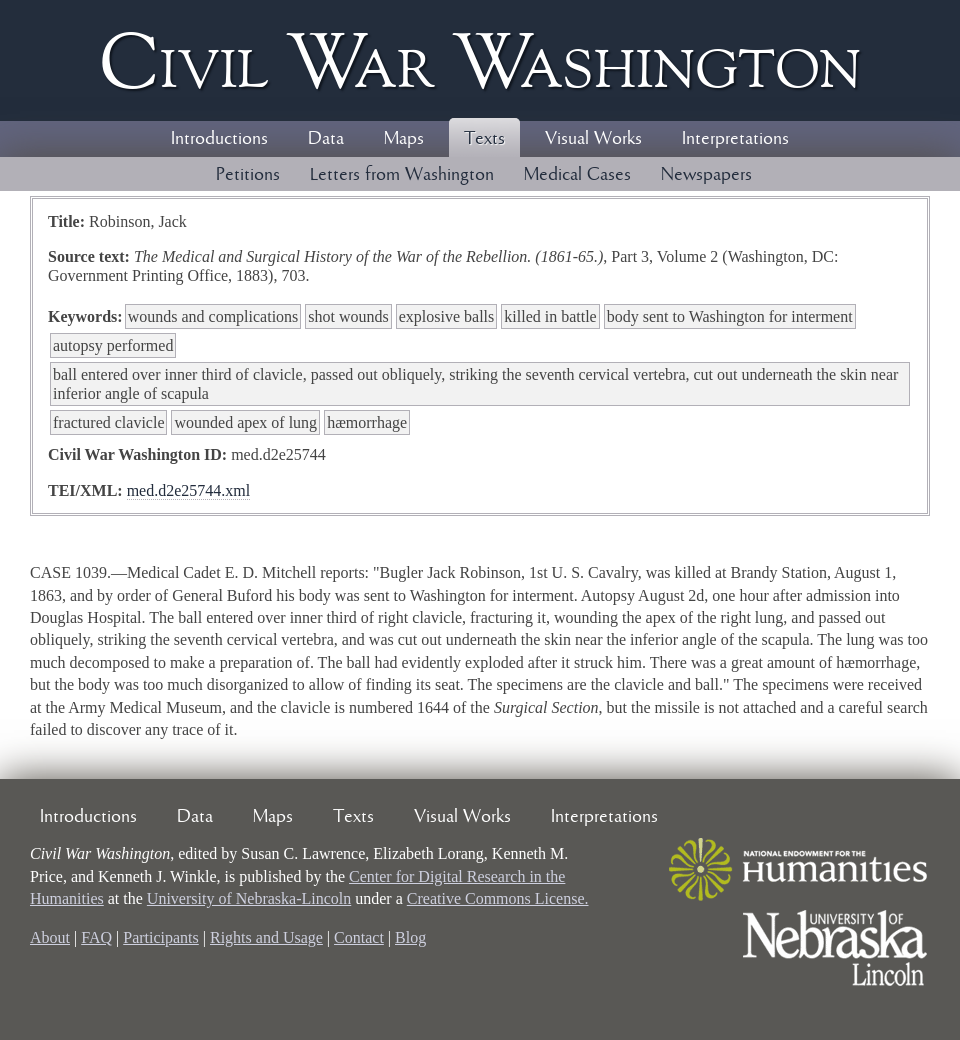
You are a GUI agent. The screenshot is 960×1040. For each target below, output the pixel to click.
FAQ (96, 937)
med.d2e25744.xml (189, 490)
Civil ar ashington (480, 60)
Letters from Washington (402, 175)
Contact (359, 937)
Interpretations (735, 139)
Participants (161, 937)
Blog (410, 937)
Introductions (219, 139)
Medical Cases (577, 175)
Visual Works (593, 139)
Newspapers (706, 175)
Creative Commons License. (498, 898)
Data (326, 139)
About (50, 937)
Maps (404, 139)
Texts (484, 139)
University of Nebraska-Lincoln (249, 898)
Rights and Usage (266, 937)
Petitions (248, 175)
